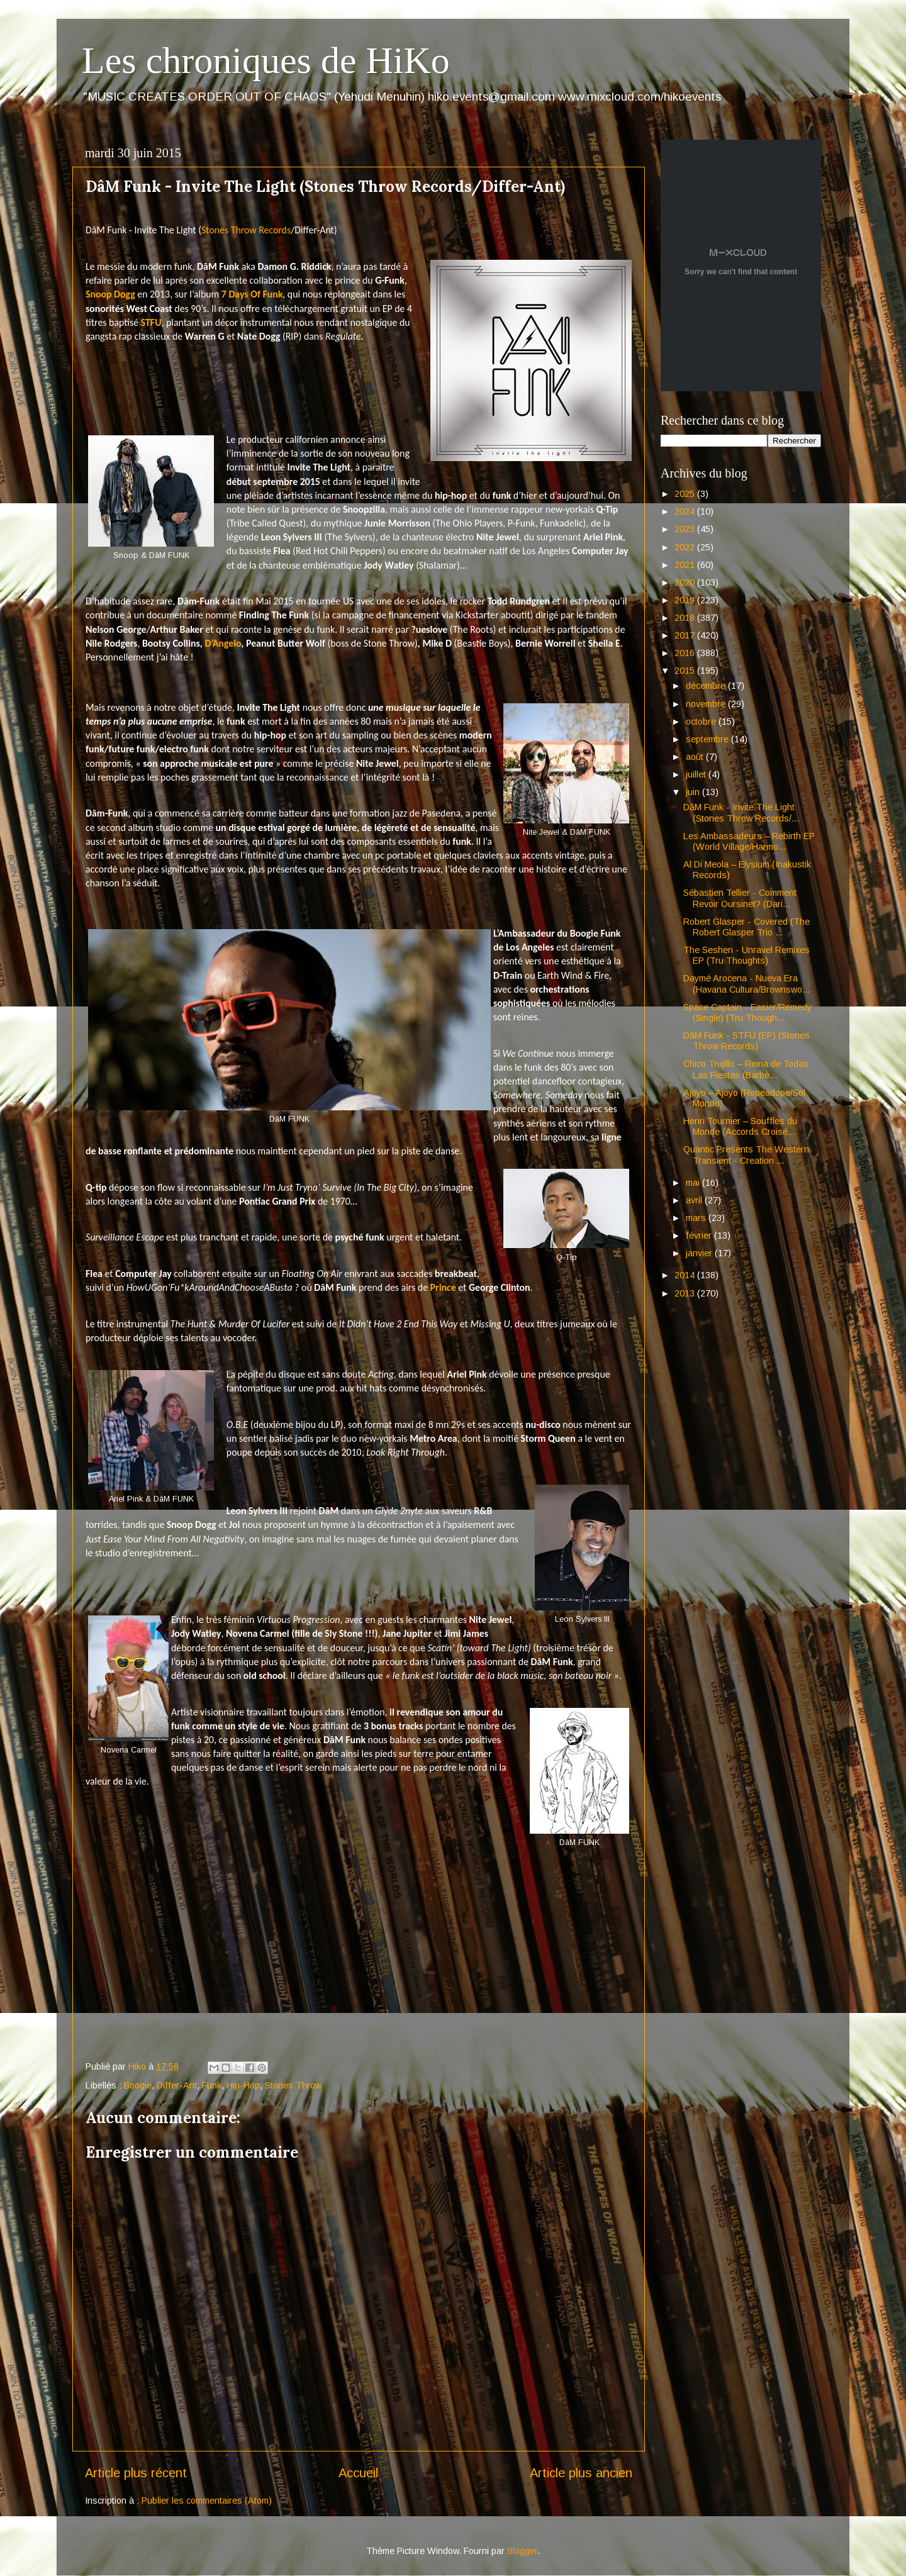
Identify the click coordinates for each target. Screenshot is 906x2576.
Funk (211, 2085)
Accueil (358, 2473)
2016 (685, 653)
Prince (443, 1287)
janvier (700, 1253)
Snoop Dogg (110, 294)
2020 (685, 582)
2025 (685, 494)
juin (694, 792)
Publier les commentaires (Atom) (207, 2500)
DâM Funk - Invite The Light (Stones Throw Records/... (741, 812)
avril (695, 1200)
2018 (685, 618)
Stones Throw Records (246, 230)
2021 (685, 565)
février (700, 1235)
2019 (685, 600)
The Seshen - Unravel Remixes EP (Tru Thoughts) (746, 955)
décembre (707, 686)
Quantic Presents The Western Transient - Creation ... (746, 1154)
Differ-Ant (177, 2085)
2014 (685, 1275)
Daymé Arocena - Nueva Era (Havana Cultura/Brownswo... (746, 983)
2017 (685, 635)
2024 (685, 511)
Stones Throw (293, 2085)
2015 (685, 671)
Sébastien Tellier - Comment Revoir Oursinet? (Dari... (740, 898)
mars (697, 1218)
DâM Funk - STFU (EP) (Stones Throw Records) (746, 1040)
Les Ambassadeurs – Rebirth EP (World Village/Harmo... (749, 841)
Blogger (522, 2551)
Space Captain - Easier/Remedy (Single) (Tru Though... (747, 1012)
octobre (702, 721)
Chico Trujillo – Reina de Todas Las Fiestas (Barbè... (745, 1069)
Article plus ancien (581, 2473)
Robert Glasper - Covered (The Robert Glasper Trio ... (746, 927)
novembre (707, 704)
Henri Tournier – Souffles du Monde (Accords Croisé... (740, 1126)
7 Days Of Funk (252, 294)
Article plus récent (136, 2473)
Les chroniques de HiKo (266, 60)
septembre (708, 739)
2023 (685, 529)
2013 (685, 1293)
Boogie (138, 2085)
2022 (685, 547)
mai (694, 1183)
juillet (697, 774)
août (696, 757)
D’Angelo (223, 643)
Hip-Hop (243, 2085)
